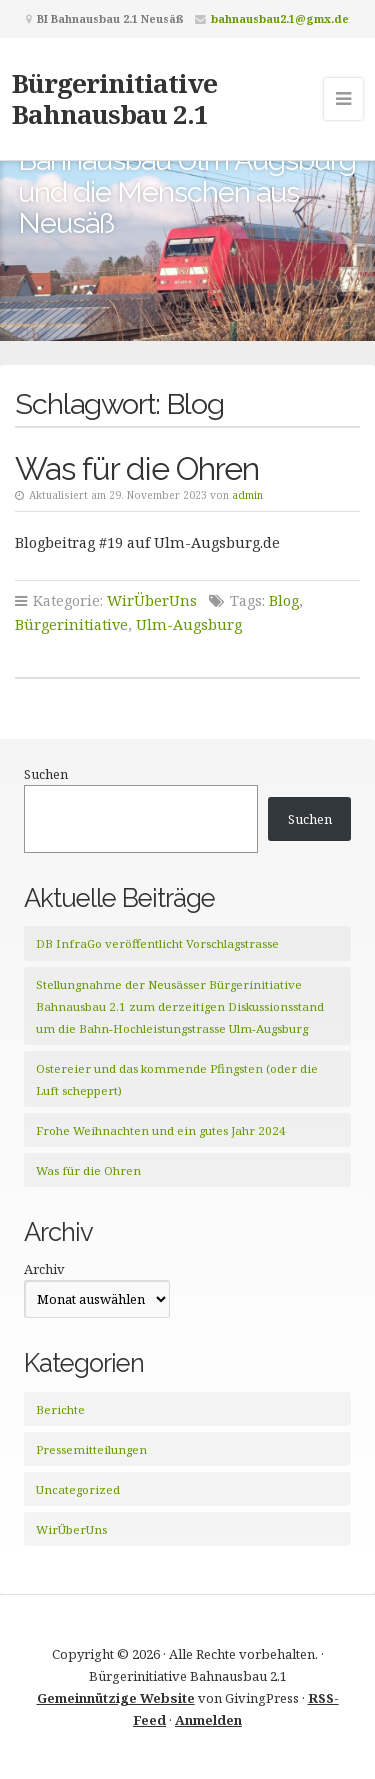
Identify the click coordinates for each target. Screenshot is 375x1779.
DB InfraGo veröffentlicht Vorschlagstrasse (157, 943)
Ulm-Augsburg (189, 624)
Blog (284, 600)
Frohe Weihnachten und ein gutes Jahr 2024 (161, 1130)
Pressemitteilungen (91, 1449)
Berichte (60, 1409)
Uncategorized (78, 1489)
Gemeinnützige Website (116, 1698)
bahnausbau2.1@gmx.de (280, 18)
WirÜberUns (152, 600)
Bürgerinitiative (71, 624)
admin (247, 495)
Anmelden (208, 1720)
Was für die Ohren (137, 468)
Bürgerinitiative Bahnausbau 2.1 (114, 98)
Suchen (46, 774)
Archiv (44, 1269)
